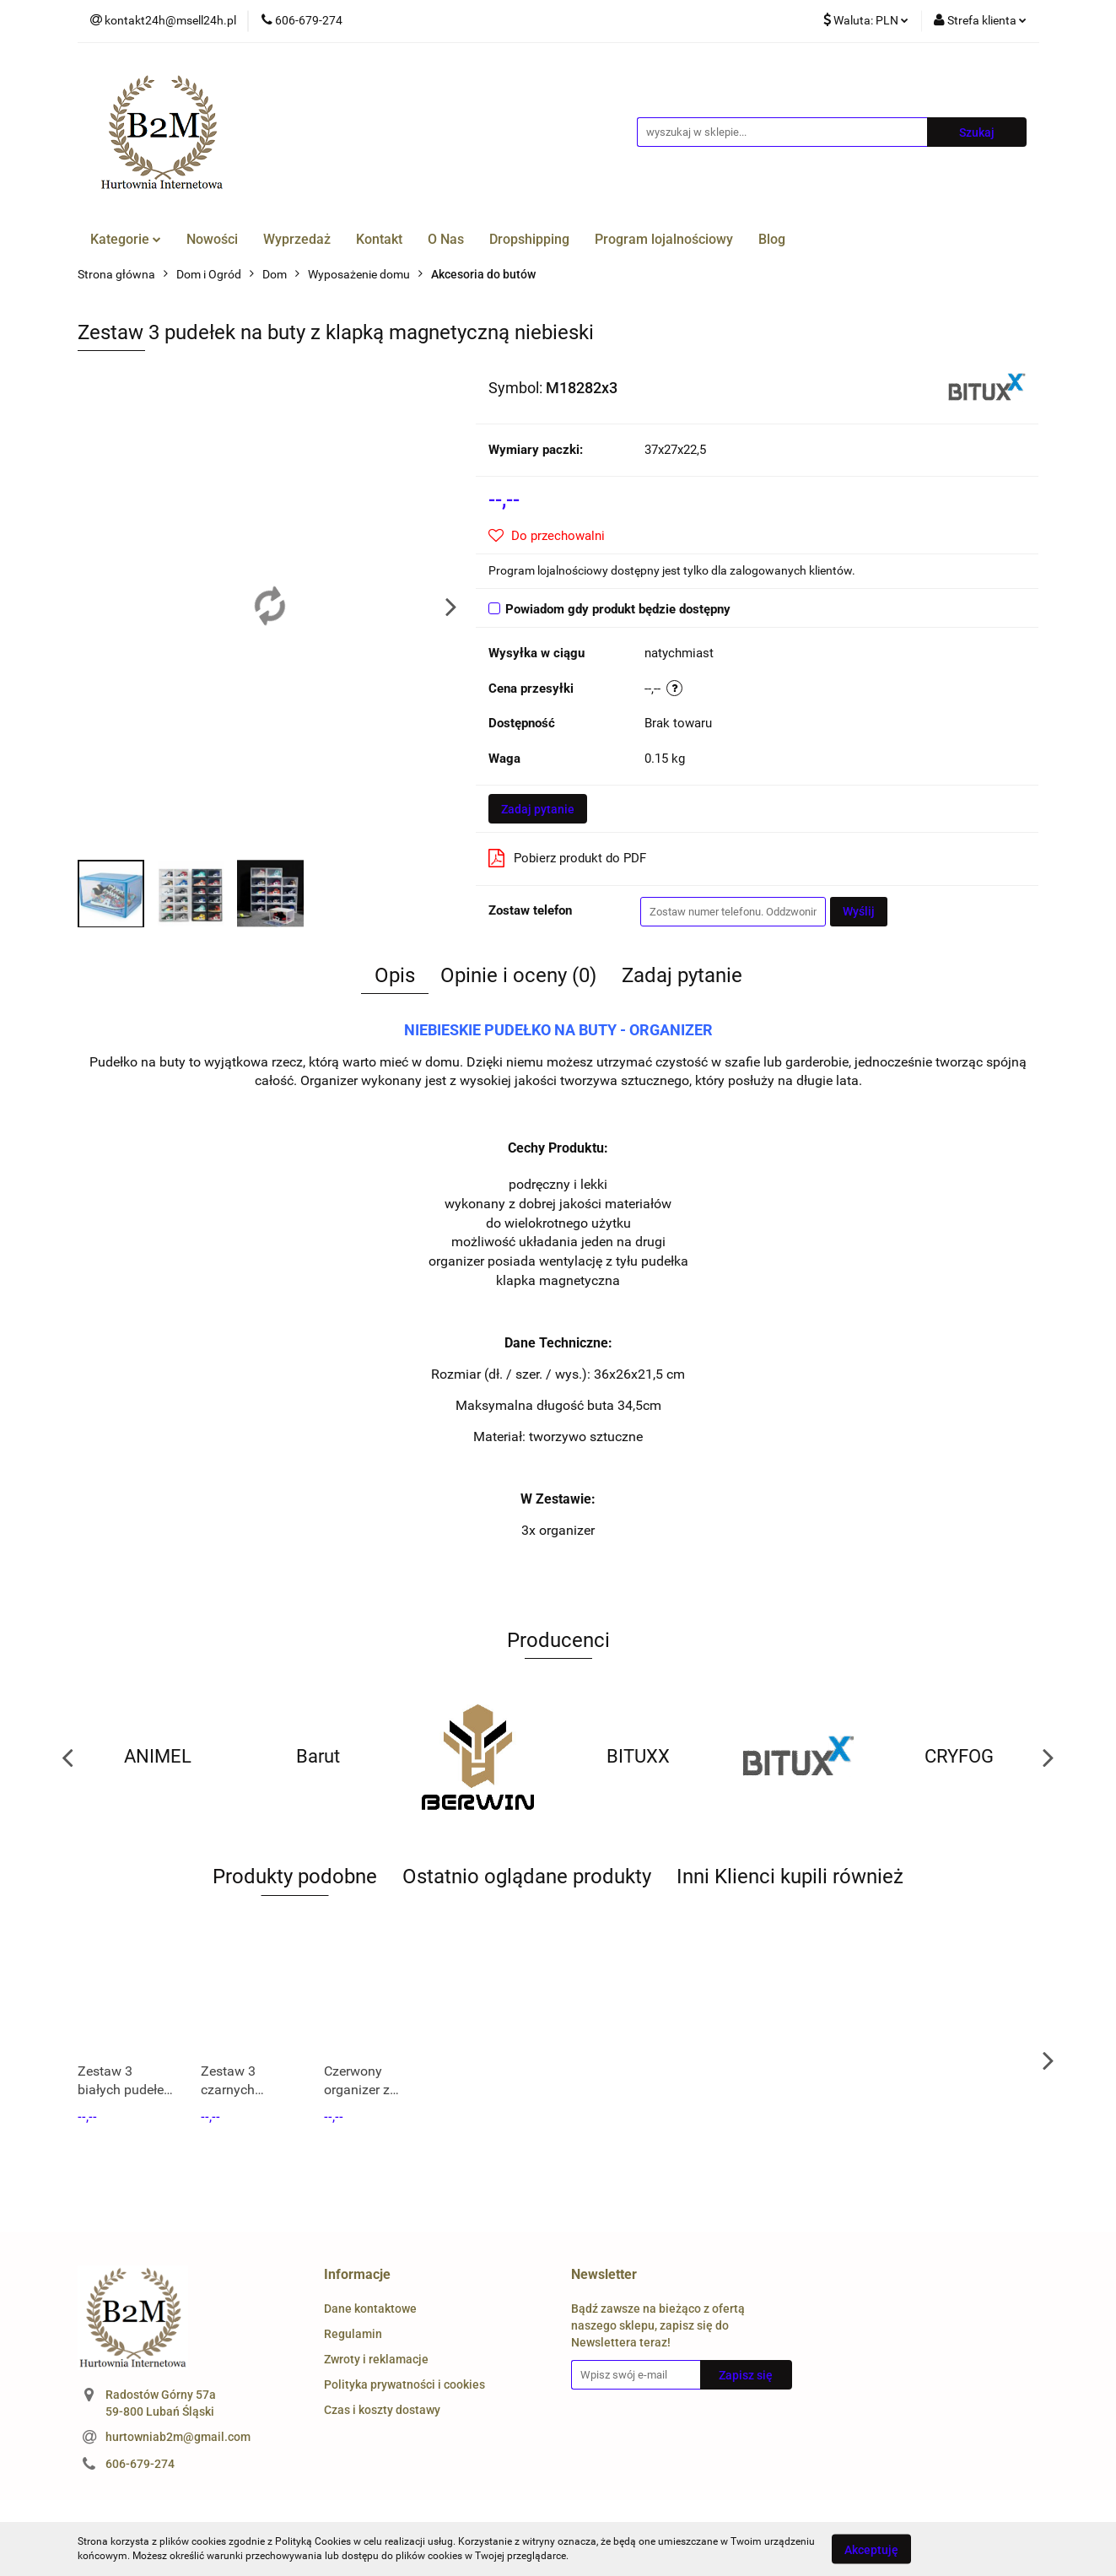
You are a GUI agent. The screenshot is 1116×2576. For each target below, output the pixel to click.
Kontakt (379, 239)
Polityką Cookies (313, 2541)
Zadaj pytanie (537, 809)
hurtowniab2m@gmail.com (178, 2437)
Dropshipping (529, 239)
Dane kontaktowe (370, 2308)
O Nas (446, 239)
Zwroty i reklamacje (376, 2359)
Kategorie (125, 239)
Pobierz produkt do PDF (567, 858)
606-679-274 (140, 2464)
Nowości (212, 239)
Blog (771, 239)
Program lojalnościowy (664, 239)
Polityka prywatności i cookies (404, 2384)
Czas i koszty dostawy (382, 2410)
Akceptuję (871, 2549)
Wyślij (859, 911)
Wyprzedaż (297, 239)
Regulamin (353, 2334)
